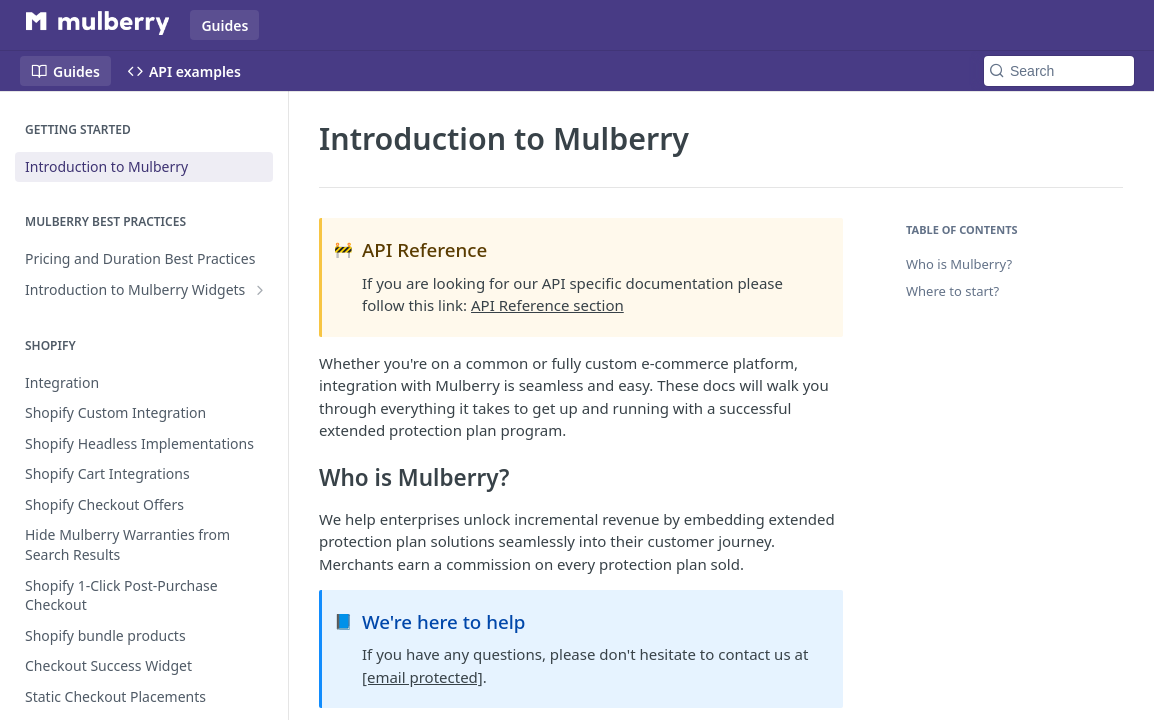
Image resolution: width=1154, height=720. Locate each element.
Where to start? (952, 291)
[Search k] (1059, 71)
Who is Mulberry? (959, 264)
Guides (224, 25)
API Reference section (547, 305)
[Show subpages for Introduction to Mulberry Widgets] (260, 290)
